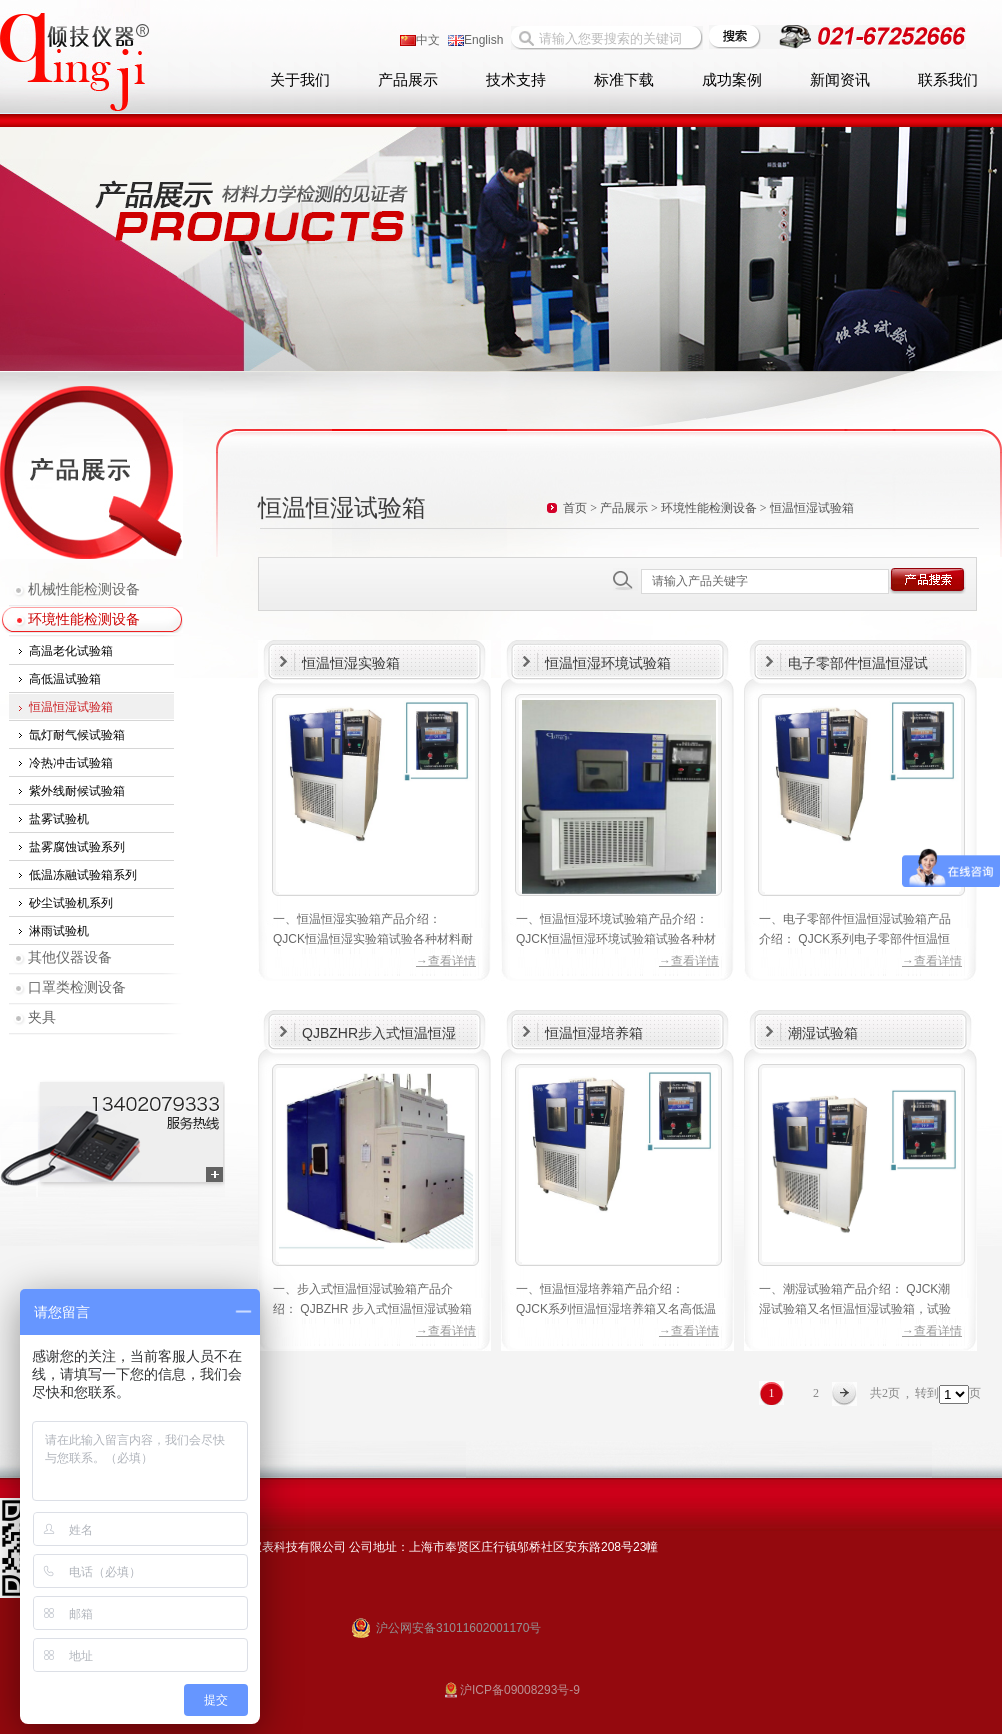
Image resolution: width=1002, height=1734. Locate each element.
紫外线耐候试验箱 (77, 791)
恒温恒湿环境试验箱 (608, 663)
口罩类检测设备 (77, 987)
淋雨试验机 (59, 931)
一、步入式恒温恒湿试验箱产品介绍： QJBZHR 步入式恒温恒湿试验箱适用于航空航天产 (372, 1309)
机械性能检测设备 (84, 589)
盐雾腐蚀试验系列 (77, 847)
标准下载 (624, 80)
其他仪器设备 (70, 957)
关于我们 (300, 80)
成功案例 (732, 80)
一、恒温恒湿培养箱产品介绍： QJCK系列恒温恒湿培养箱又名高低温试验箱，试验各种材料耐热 (616, 1309)
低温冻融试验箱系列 (83, 875)
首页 (575, 508)
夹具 (42, 1017)
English (475, 40)
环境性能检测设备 (84, 619)
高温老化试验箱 (71, 651)
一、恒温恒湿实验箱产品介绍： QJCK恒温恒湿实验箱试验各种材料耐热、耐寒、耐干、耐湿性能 (373, 939)
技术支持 (516, 80)
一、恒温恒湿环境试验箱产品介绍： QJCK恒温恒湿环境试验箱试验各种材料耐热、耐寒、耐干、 (616, 939)
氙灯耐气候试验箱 (77, 735)
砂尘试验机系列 (71, 903)
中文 (420, 40)
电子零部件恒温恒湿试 (858, 663)
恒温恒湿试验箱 (71, 707)
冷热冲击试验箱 (71, 763)
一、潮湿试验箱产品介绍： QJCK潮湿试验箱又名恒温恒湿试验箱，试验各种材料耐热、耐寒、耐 (855, 1309)
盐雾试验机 (59, 819)
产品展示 (408, 80)
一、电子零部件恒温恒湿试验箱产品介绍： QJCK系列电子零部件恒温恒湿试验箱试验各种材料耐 (855, 939)
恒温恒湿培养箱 (594, 1033)
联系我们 (948, 80)
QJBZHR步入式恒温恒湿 (379, 1033)
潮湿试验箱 (823, 1033)
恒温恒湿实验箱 (351, 663)
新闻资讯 (840, 80)
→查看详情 (446, 961)
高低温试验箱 (65, 679)
